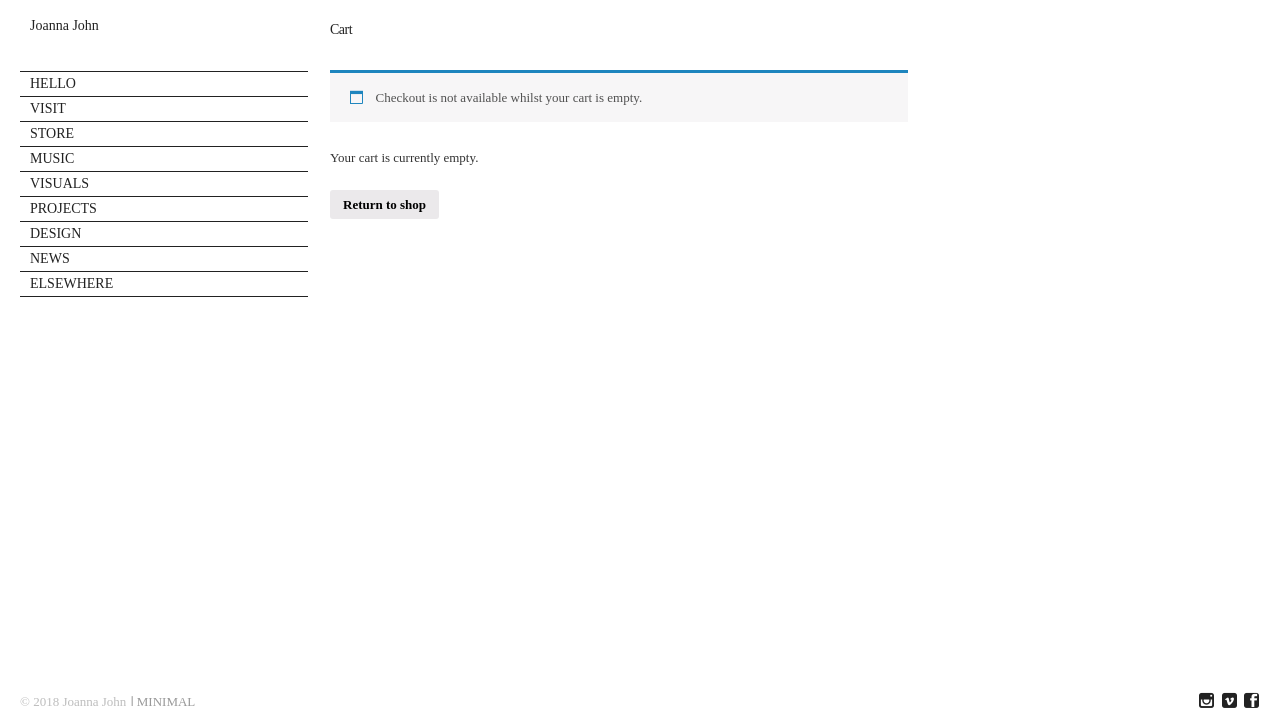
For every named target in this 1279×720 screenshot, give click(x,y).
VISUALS (59, 183)
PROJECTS (63, 208)
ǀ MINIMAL (163, 701)
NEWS (50, 258)
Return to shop (384, 204)
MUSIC (52, 158)
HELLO (53, 83)
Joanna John (64, 25)
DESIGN (55, 233)
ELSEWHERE (71, 283)
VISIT (48, 108)
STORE (52, 133)
